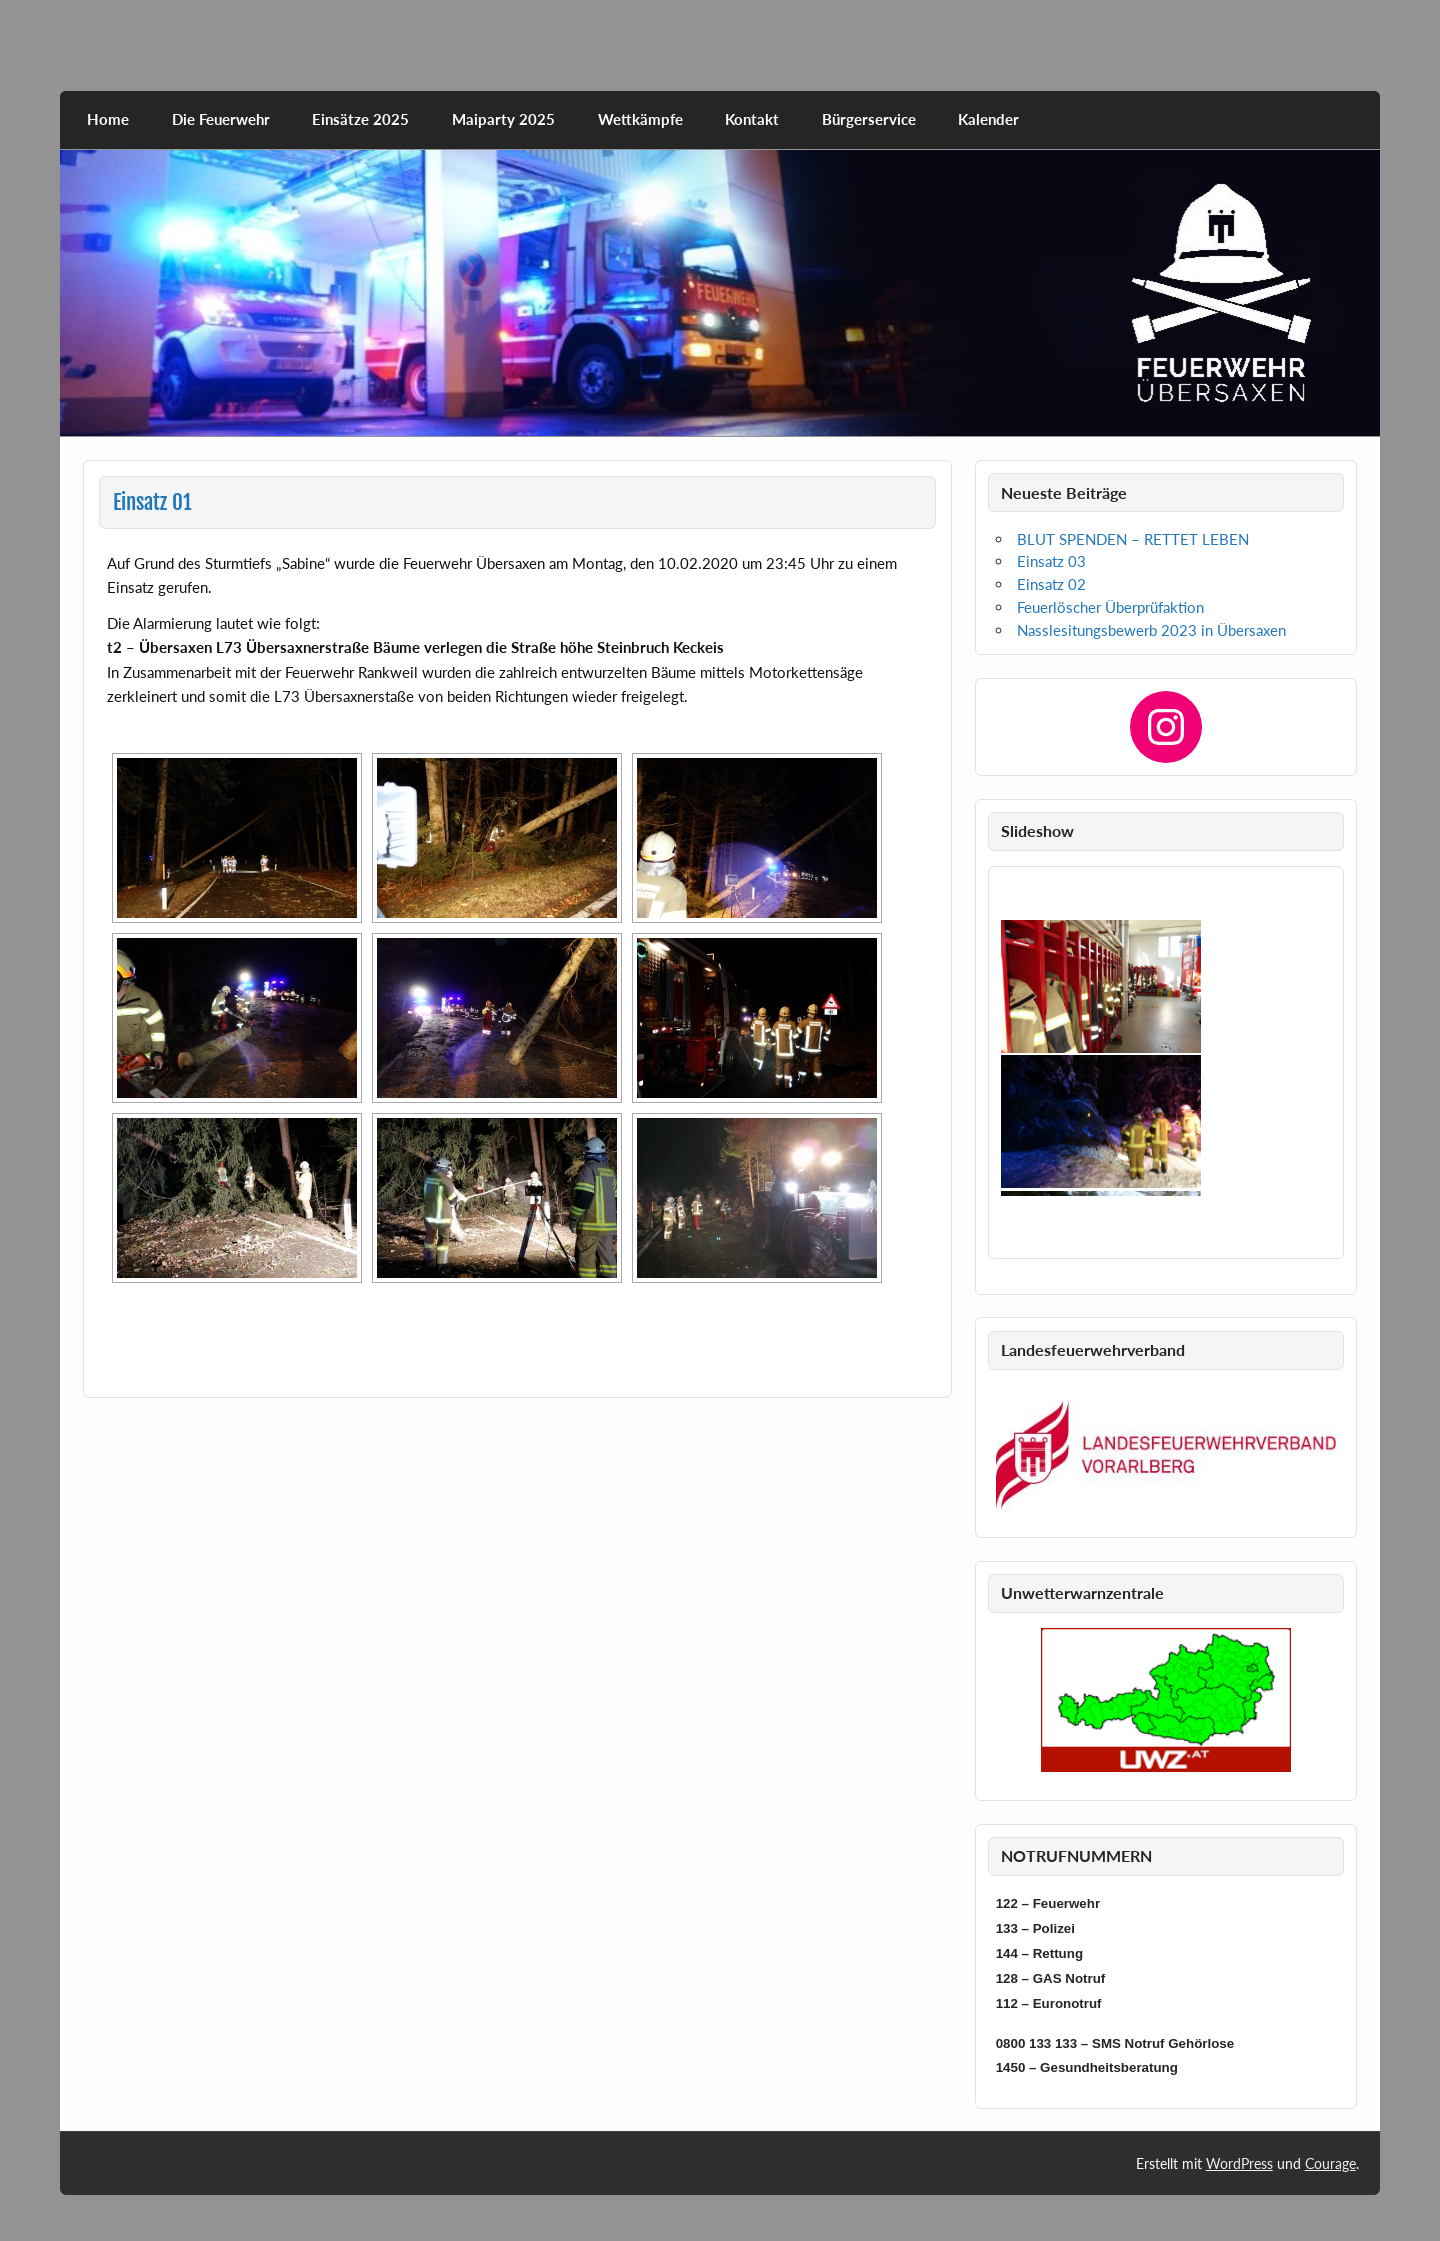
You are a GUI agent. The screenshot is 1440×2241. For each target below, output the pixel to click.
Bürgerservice (869, 119)
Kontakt (752, 119)
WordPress (1239, 2163)
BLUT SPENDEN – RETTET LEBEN (1133, 539)
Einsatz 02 (1051, 584)
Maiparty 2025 (503, 119)
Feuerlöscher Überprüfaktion (1110, 607)
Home (108, 119)
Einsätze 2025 (360, 119)
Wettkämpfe (640, 119)
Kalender (988, 119)
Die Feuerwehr (221, 119)
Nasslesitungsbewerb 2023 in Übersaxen (1151, 630)
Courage (1330, 2163)
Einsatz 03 (1051, 561)
